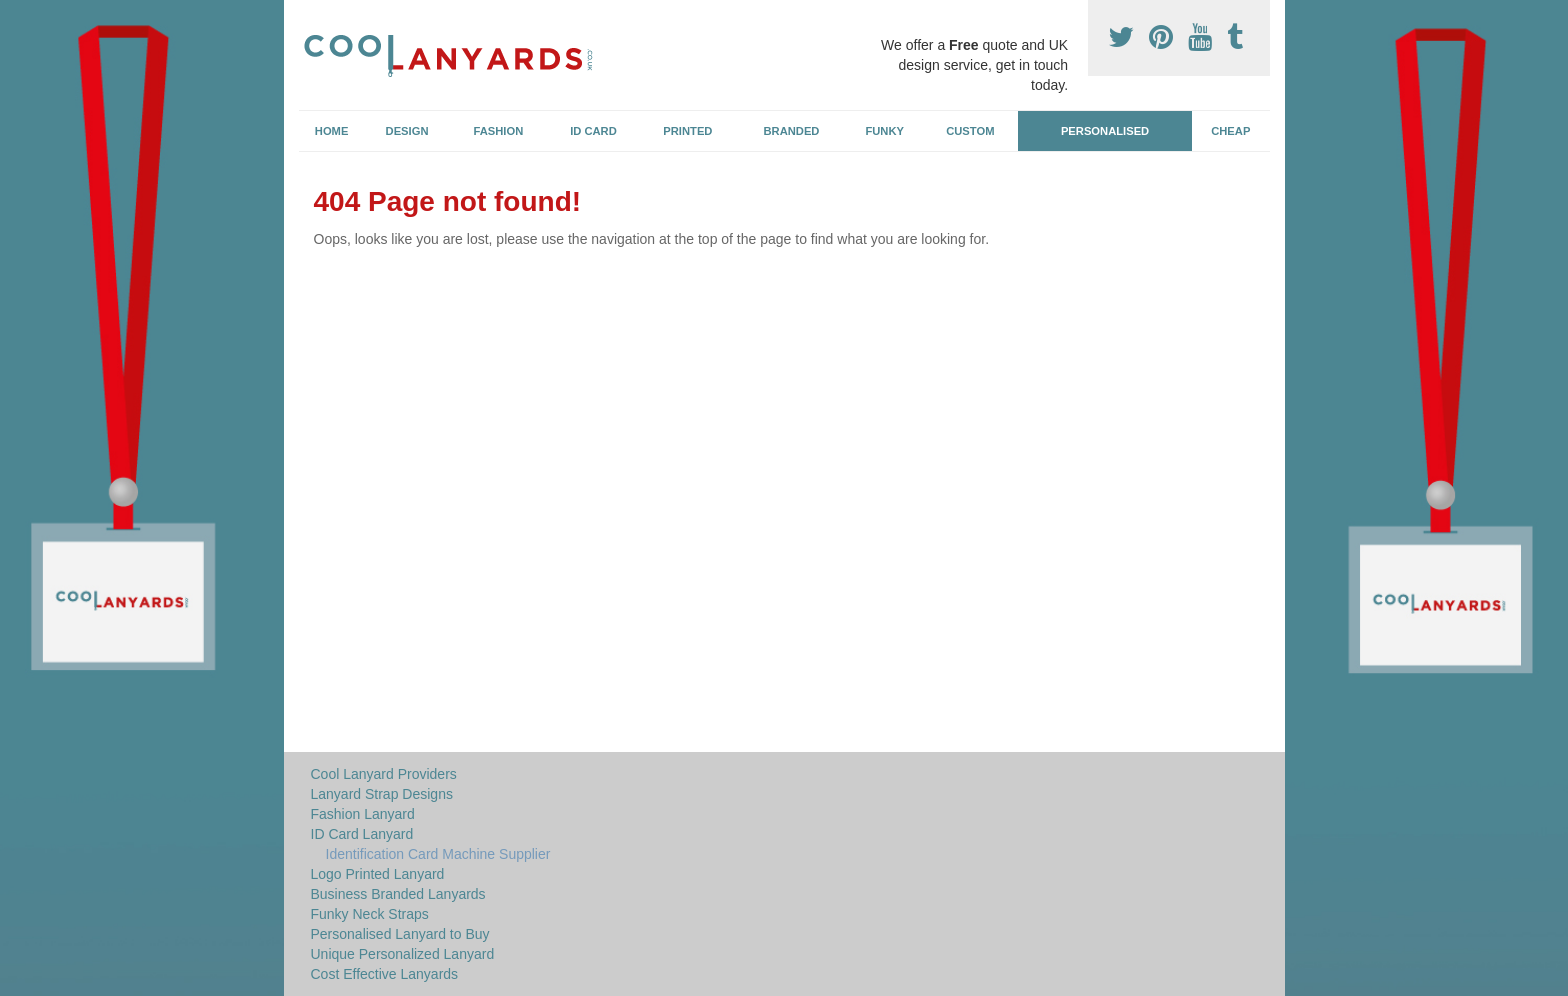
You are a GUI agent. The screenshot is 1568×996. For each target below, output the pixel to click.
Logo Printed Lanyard (378, 874)
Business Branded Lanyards (398, 894)
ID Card (593, 131)
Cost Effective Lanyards (385, 974)
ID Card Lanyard (362, 834)
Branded (792, 131)
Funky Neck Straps (370, 914)
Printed (687, 131)
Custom (970, 131)
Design (407, 131)
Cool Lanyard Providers (384, 774)
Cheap (1230, 131)
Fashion (499, 131)
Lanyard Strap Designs (382, 794)
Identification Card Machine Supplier (438, 854)
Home (332, 131)
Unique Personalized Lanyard (403, 954)
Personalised (1105, 131)
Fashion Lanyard (363, 814)
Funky (884, 131)
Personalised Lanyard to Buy (400, 934)
